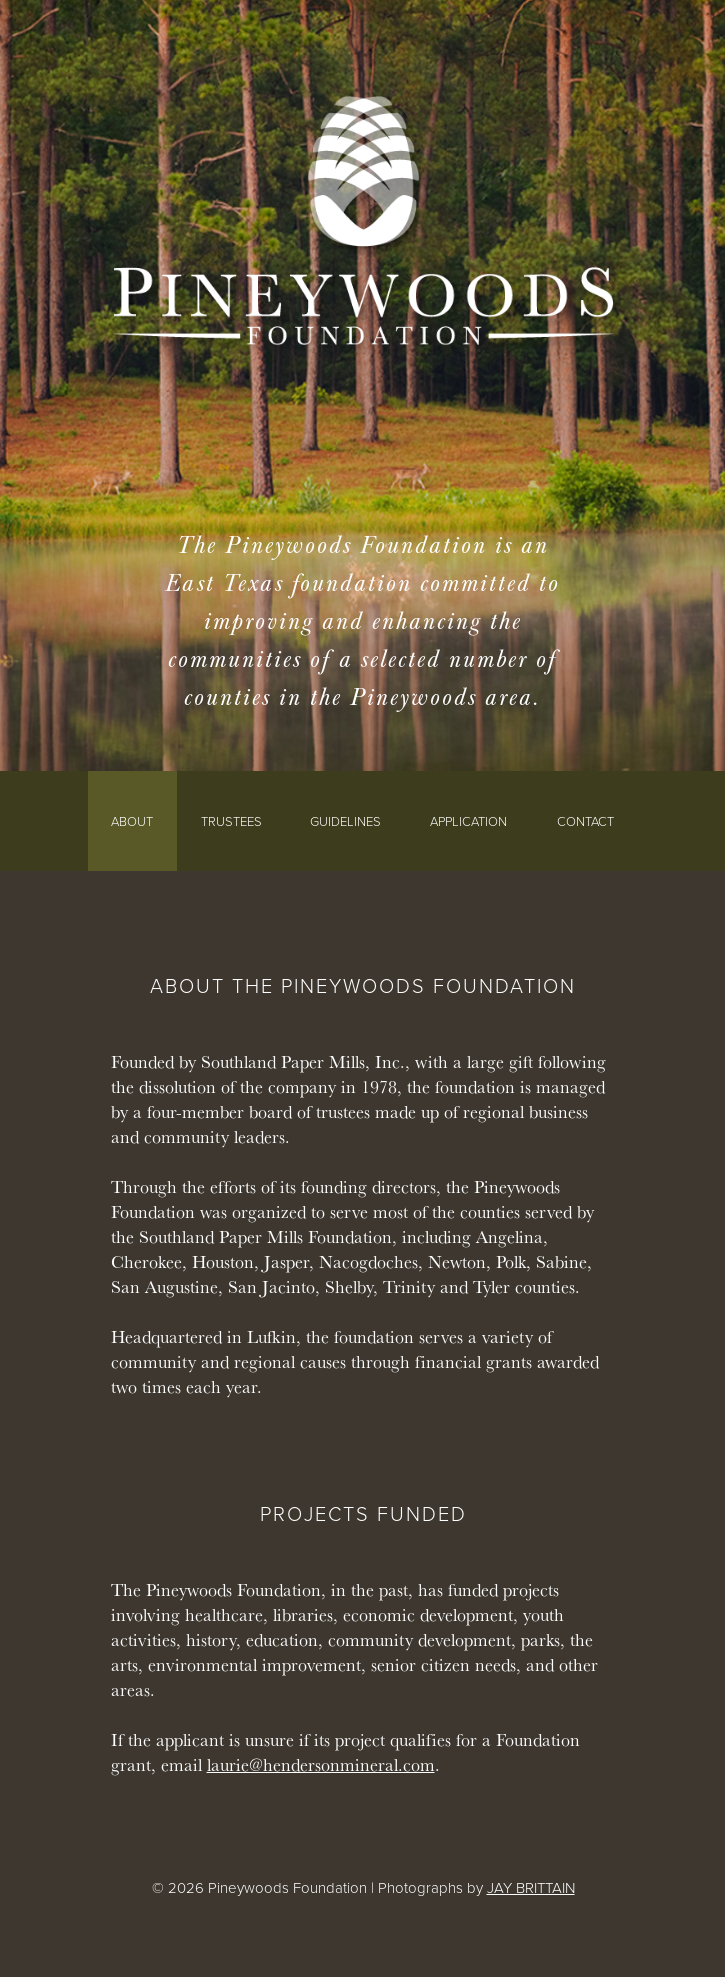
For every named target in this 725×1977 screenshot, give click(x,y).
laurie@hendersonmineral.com (321, 1764)
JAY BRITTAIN (531, 1887)
